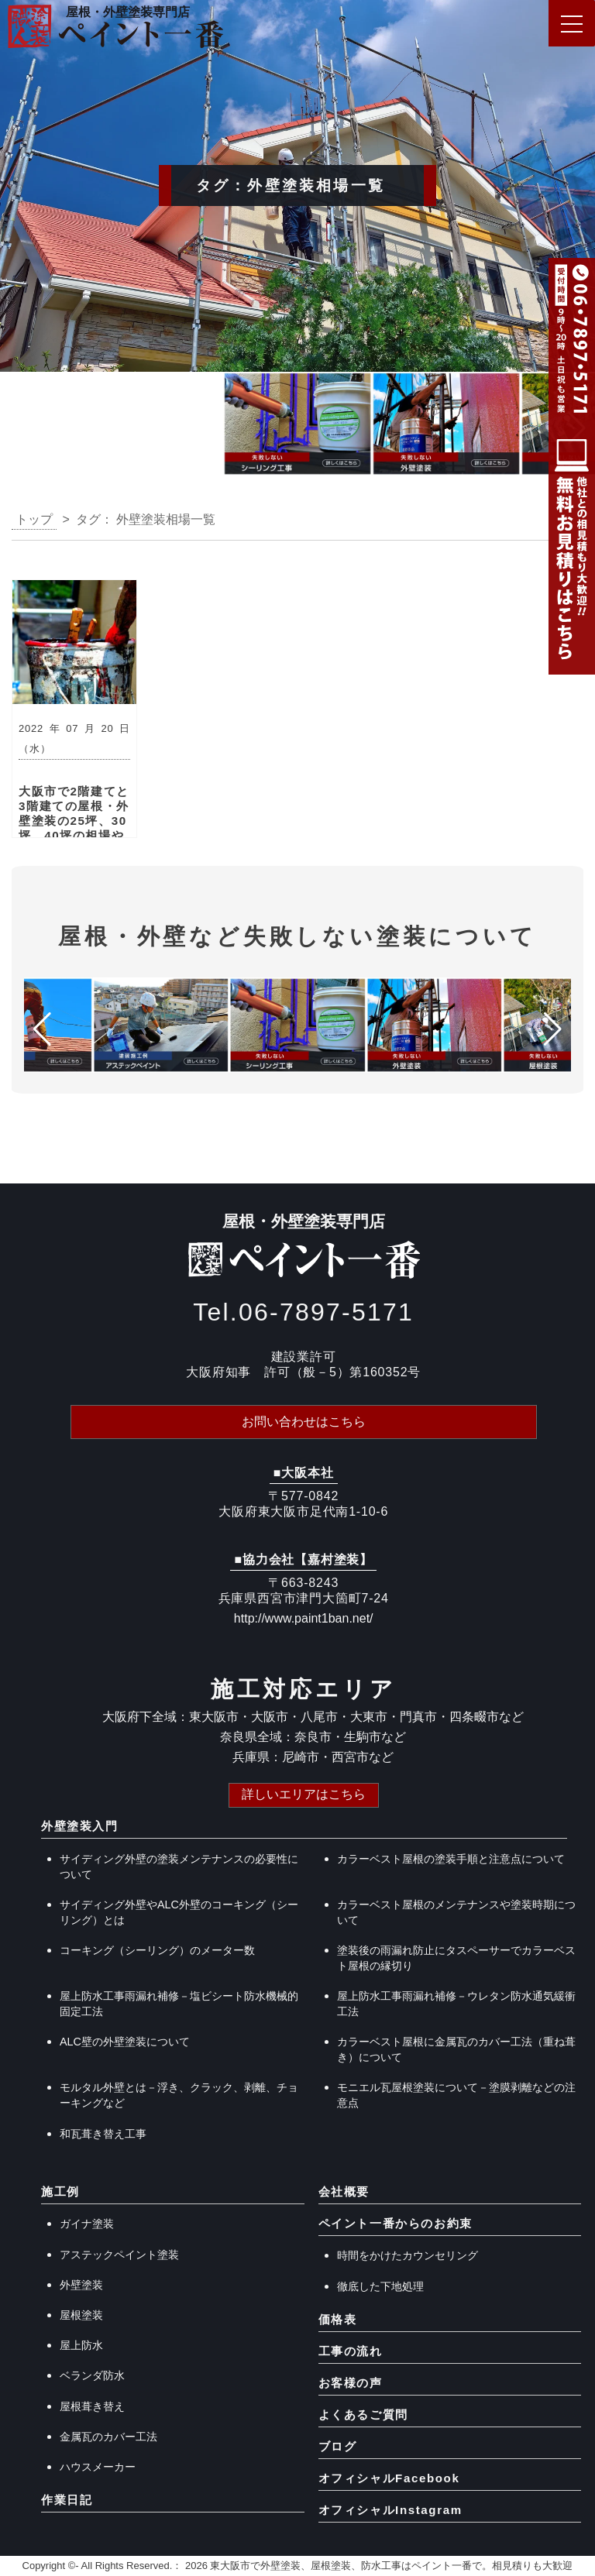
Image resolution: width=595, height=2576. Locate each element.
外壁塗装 (81, 2285)
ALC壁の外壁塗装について (125, 2041)
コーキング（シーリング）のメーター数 (157, 1950)
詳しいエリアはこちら (304, 1794)
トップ (34, 519)
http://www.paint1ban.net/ (303, 1618)
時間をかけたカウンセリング (407, 2255)
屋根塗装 (81, 2315)
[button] (18, 428)
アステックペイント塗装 (119, 2254)
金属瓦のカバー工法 (108, 2436)
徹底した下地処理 (380, 2286)
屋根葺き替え (92, 2406)
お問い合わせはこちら (304, 1421)
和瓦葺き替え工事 (103, 2134)
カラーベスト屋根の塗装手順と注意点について (451, 1859)
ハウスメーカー (98, 2467)
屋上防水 (81, 2345)
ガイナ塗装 (87, 2223)
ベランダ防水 (92, 2375)
